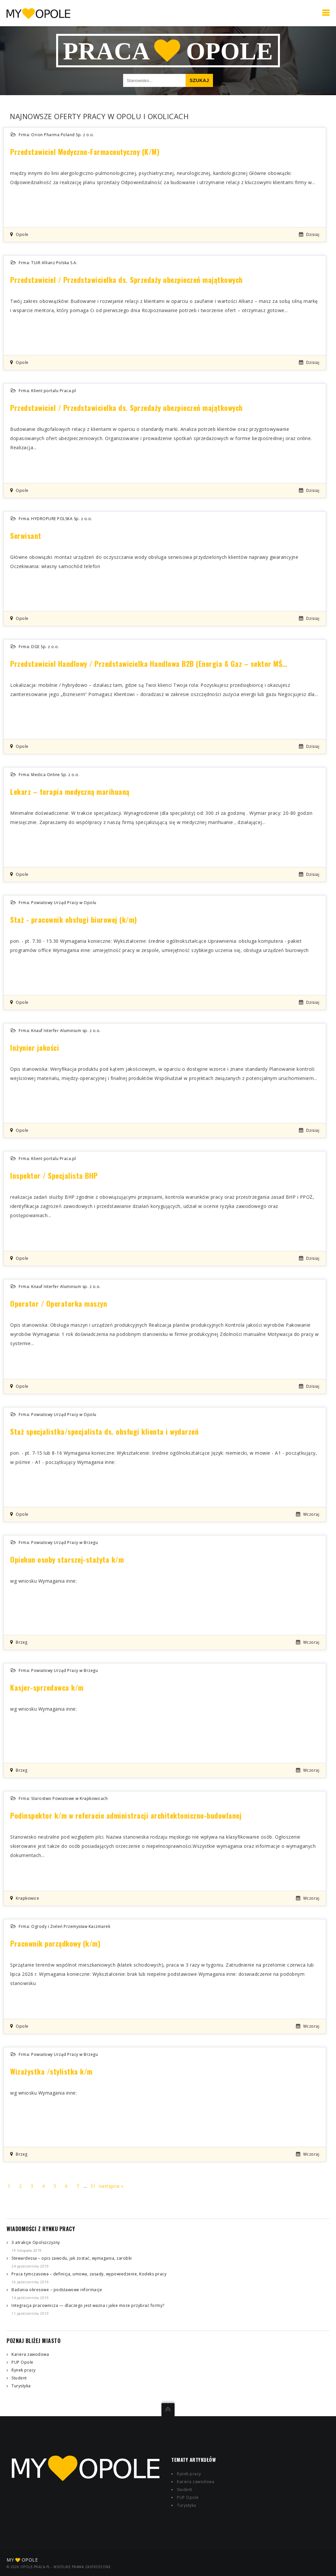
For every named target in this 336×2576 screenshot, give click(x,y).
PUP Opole (22, 2362)
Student (19, 2378)
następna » (111, 2186)
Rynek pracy (23, 2370)
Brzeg (22, 1642)
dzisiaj (313, 234)
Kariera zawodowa (30, 2354)
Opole (22, 234)
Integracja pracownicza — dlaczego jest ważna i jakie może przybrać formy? (87, 2305)
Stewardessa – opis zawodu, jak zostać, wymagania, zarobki (71, 2258)
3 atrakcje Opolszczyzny (35, 2242)
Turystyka (21, 2386)
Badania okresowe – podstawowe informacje (56, 2289)
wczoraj (311, 1514)
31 (93, 2186)
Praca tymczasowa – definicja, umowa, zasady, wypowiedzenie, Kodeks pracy (88, 2274)
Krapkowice (27, 1898)
